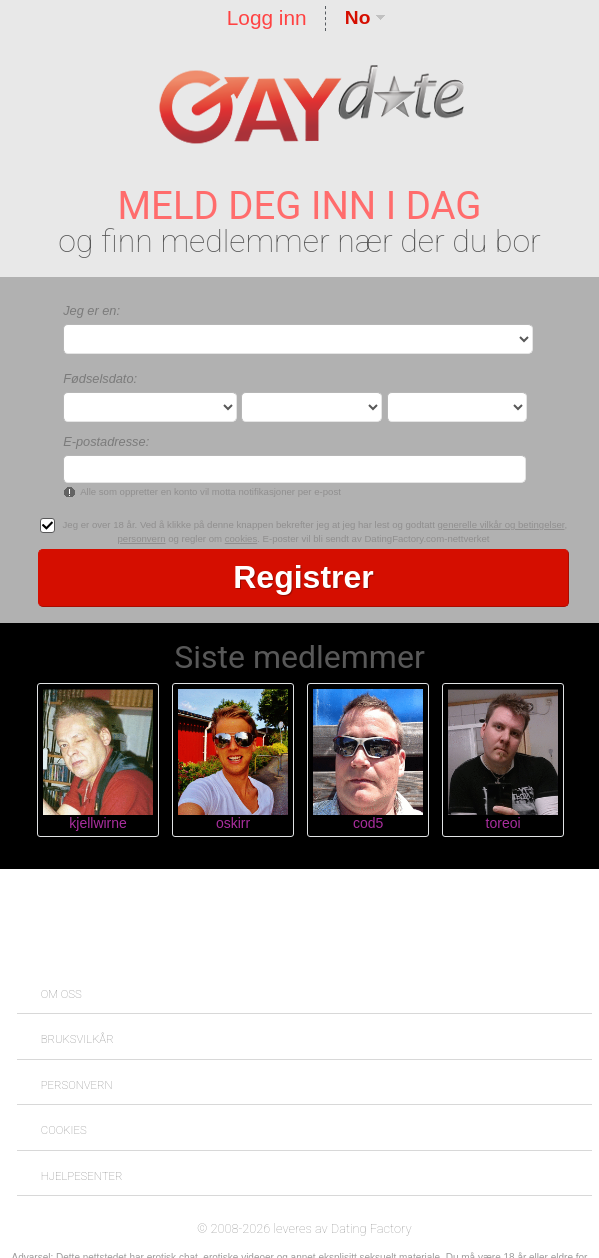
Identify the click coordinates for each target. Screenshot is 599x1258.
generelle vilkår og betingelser (501, 524)
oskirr (233, 823)
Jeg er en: (91, 310)
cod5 (368, 823)
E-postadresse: (106, 441)
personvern (141, 538)
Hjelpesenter (82, 1176)
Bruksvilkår (77, 1039)
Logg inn (267, 17)
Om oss (61, 994)
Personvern (77, 1085)
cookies (241, 538)
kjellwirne (98, 823)
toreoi (503, 823)
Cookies (64, 1130)
